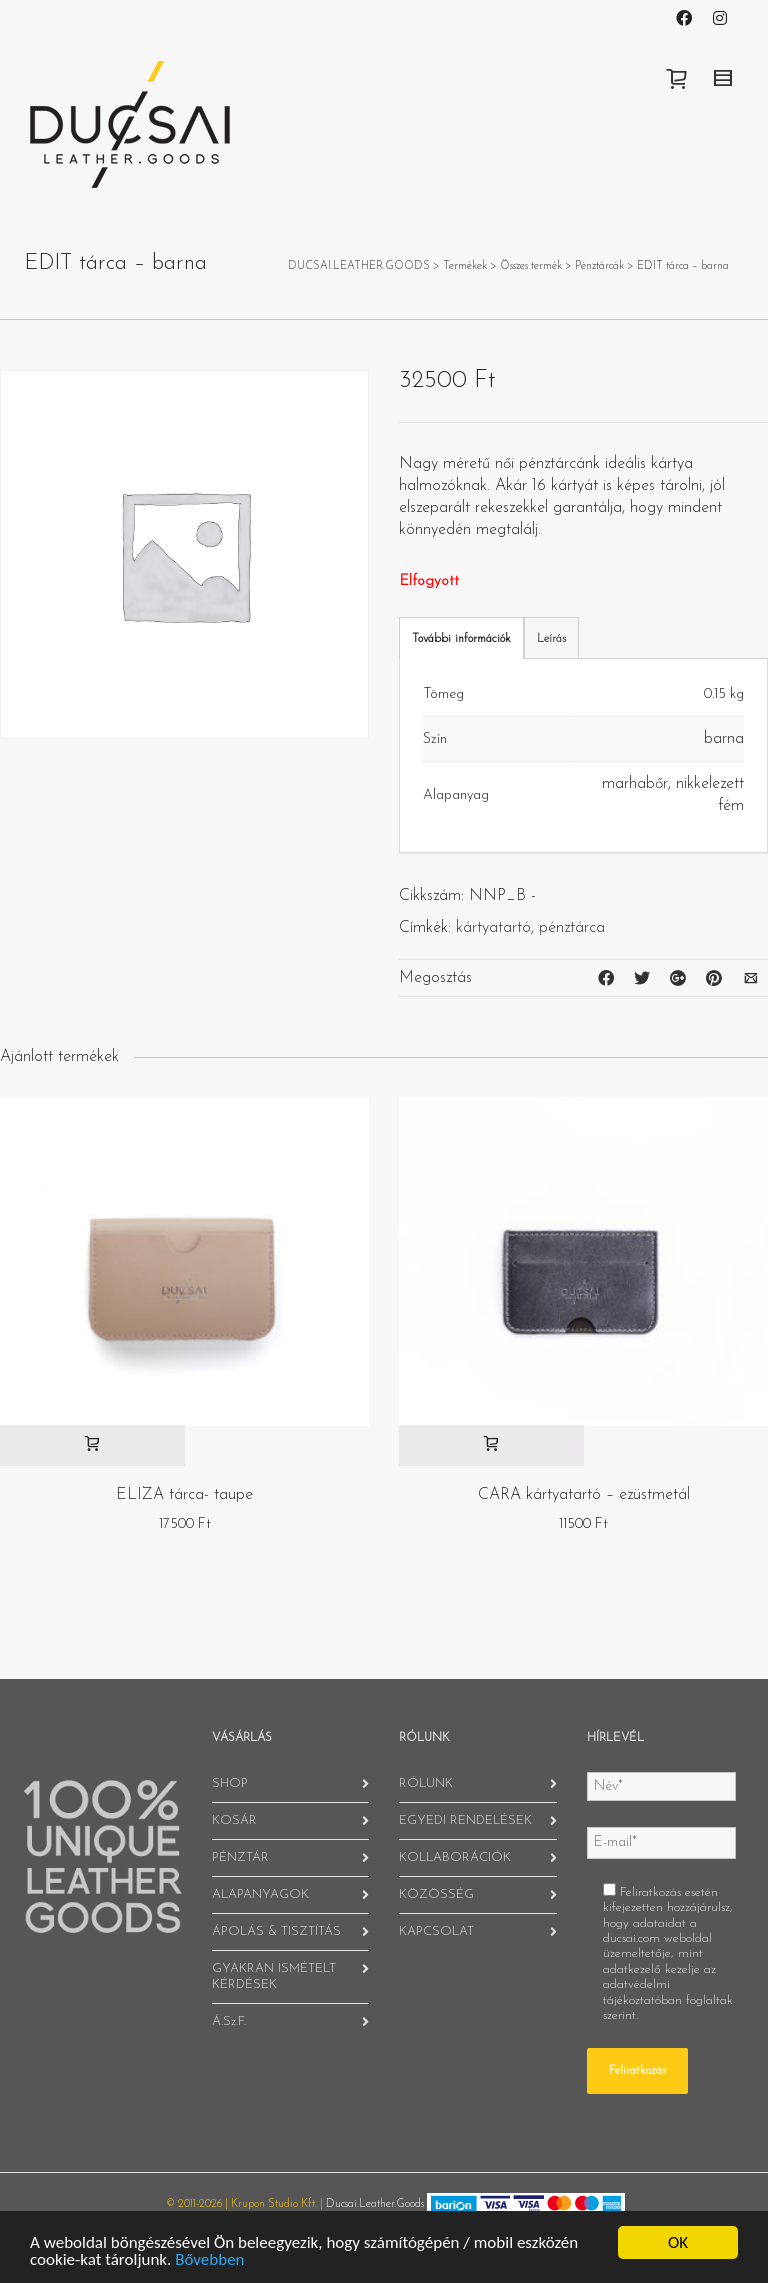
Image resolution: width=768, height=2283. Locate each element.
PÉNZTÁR (240, 1857)
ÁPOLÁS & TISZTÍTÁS (276, 1931)
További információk (461, 639)
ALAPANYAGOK (260, 1894)
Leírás (551, 639)
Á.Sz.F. (229, 2021)
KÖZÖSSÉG (436, 1894)
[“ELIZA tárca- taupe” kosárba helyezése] (92, 1445)
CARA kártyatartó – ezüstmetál (584, 1495)
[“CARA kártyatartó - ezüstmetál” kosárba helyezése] (491, 1445)
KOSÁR (234, 1820)
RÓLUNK (426, 1783)
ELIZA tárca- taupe (184, 1495)
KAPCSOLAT (436, 1931)
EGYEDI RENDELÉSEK (465, 1820)
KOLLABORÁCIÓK (455, 1857)
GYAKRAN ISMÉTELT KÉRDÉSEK (274, 1976)
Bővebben (209, 2259)
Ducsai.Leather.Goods (375, 2204)
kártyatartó (493, 928)
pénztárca (572, 928)
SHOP (230, 1783)
